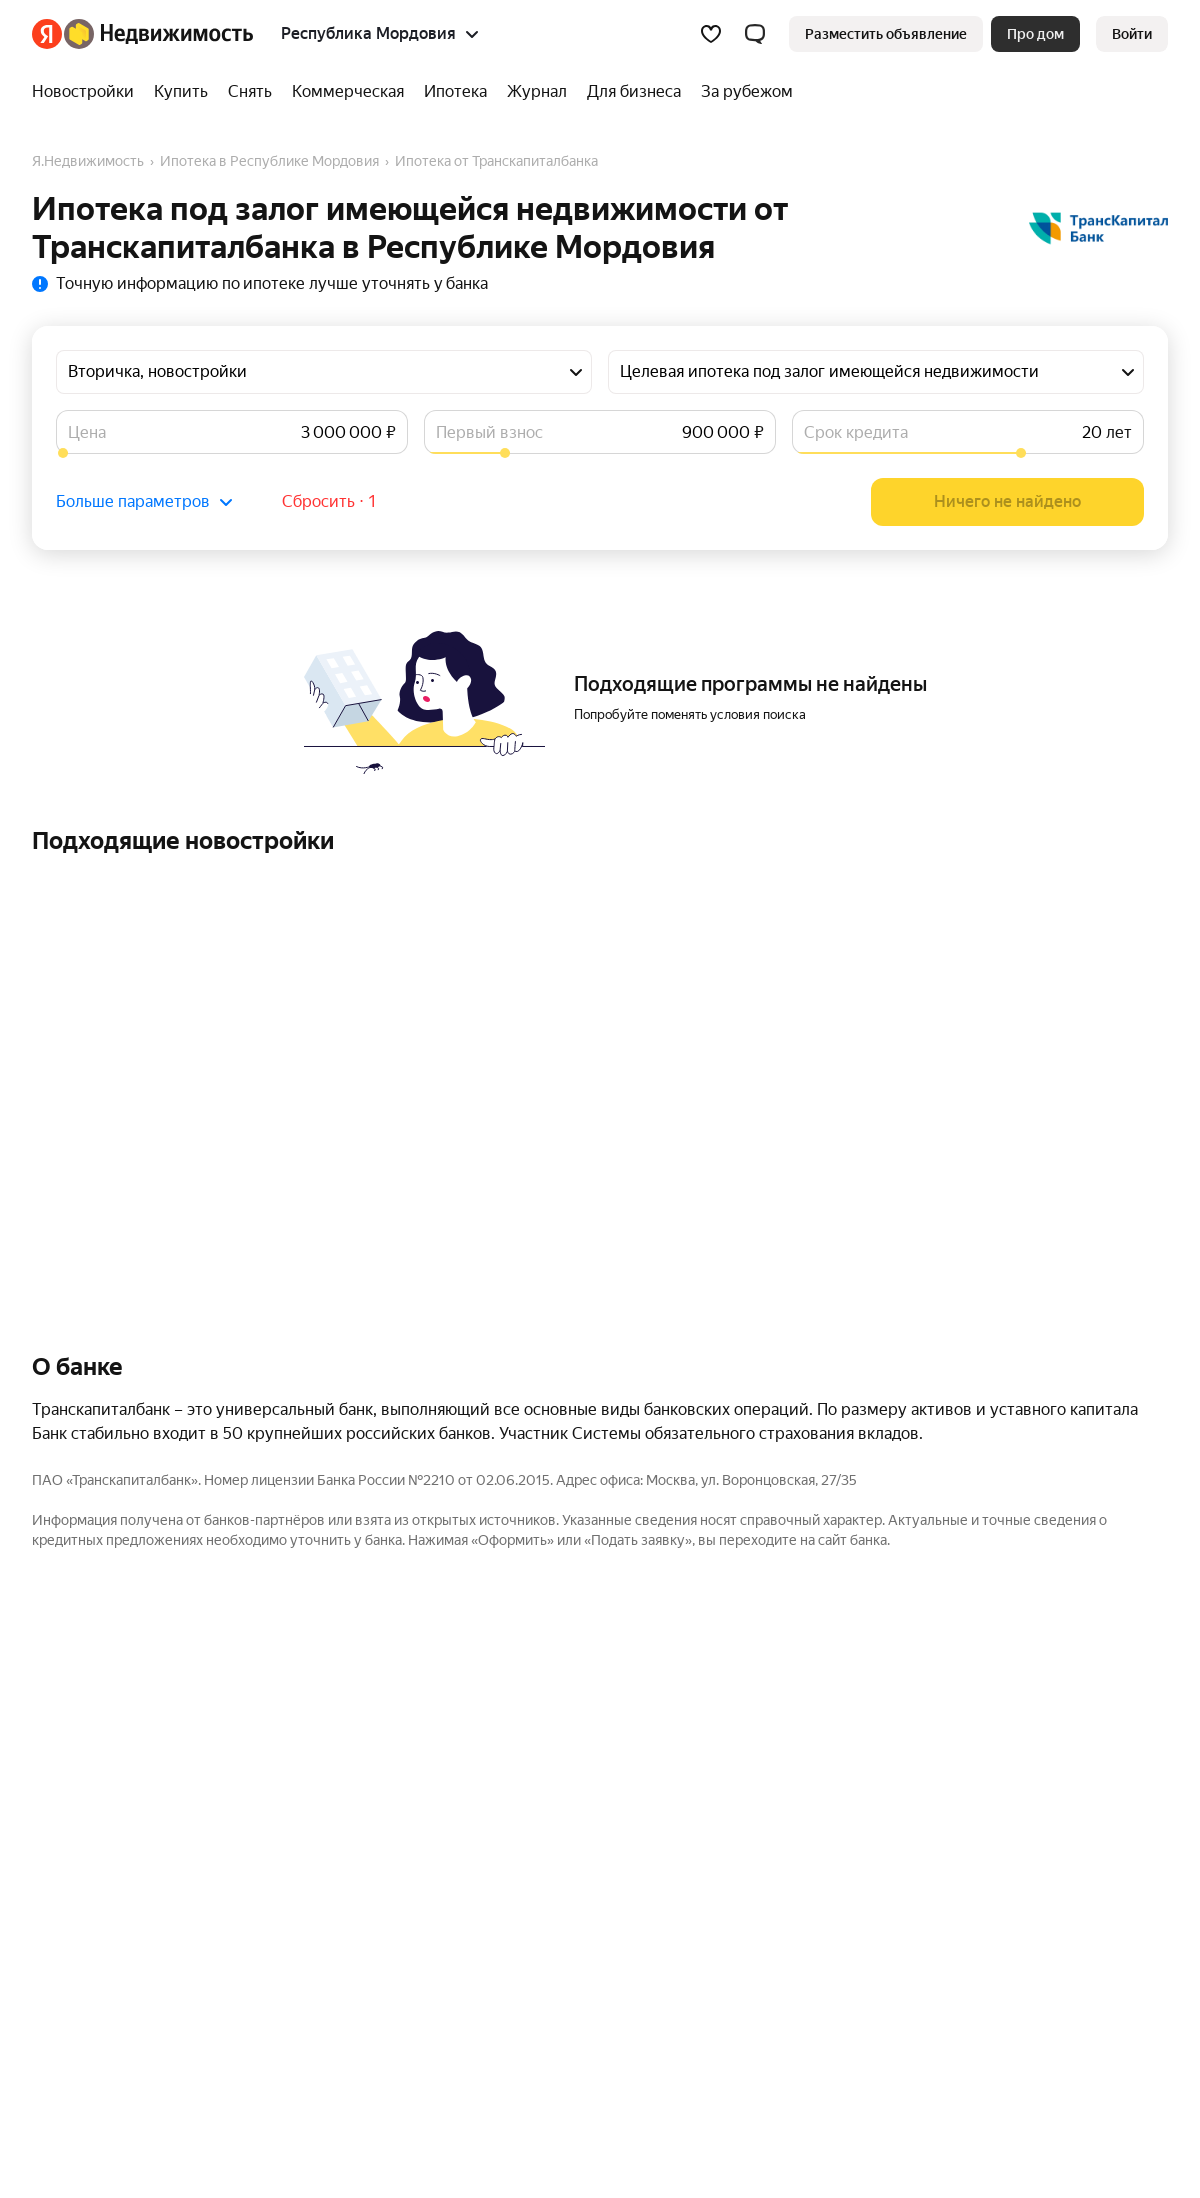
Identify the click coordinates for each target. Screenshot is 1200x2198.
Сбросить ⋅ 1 (329, 501)
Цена (87, 432)
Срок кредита (856, 432)
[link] (1132, 34)
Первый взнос (489, 432)
